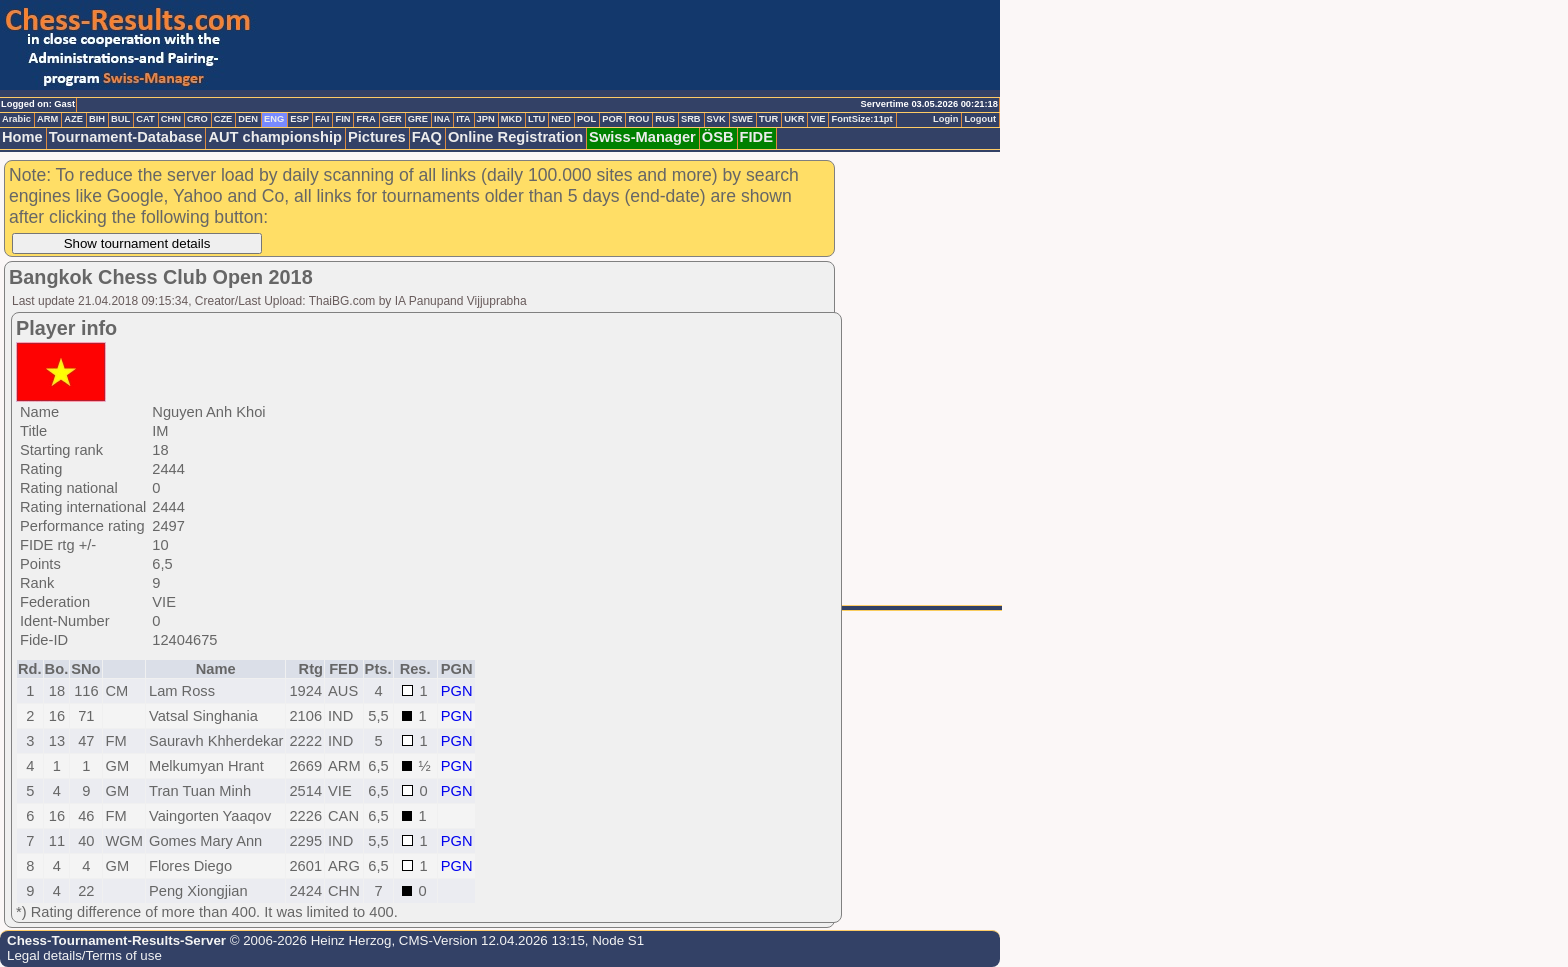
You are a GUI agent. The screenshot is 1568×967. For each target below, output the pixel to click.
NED (561, 119)
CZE (223, 119)
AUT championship (275, 137)
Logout (980, 119)
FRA (365, 119)
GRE (418, 119)
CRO (197, 119)
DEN (248, 119)
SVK (716, 119)
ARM (47, 119)
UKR (794, 119)
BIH (97, 119)
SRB (691, 119)
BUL (120, 119)
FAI (322, 119)
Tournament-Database (126, 137)
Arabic (16, 119)
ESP (299, 119)
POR (612, 119)
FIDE (756, 137)
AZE (73, 119)
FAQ (427, 137)
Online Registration (515, 137)
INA (442, 119)
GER (392, 119)
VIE (817, 119)
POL (586, 119)
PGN (457, 691)
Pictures (377, 137)
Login (945, 119)
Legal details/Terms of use (84, 955)
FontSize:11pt (861, 119)
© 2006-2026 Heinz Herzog (308, 940)
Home (22, 137)
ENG (274, 119)
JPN (486, 119)
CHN (171, 119)
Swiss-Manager (642, 137)
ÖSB (718, 137)
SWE (742, 119)
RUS (665, 119)
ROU (638, 119)
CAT (145, 119)
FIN (342, 119)
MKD (511, 119)
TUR (768, 119)
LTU (536, 119)
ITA (463, 119)
